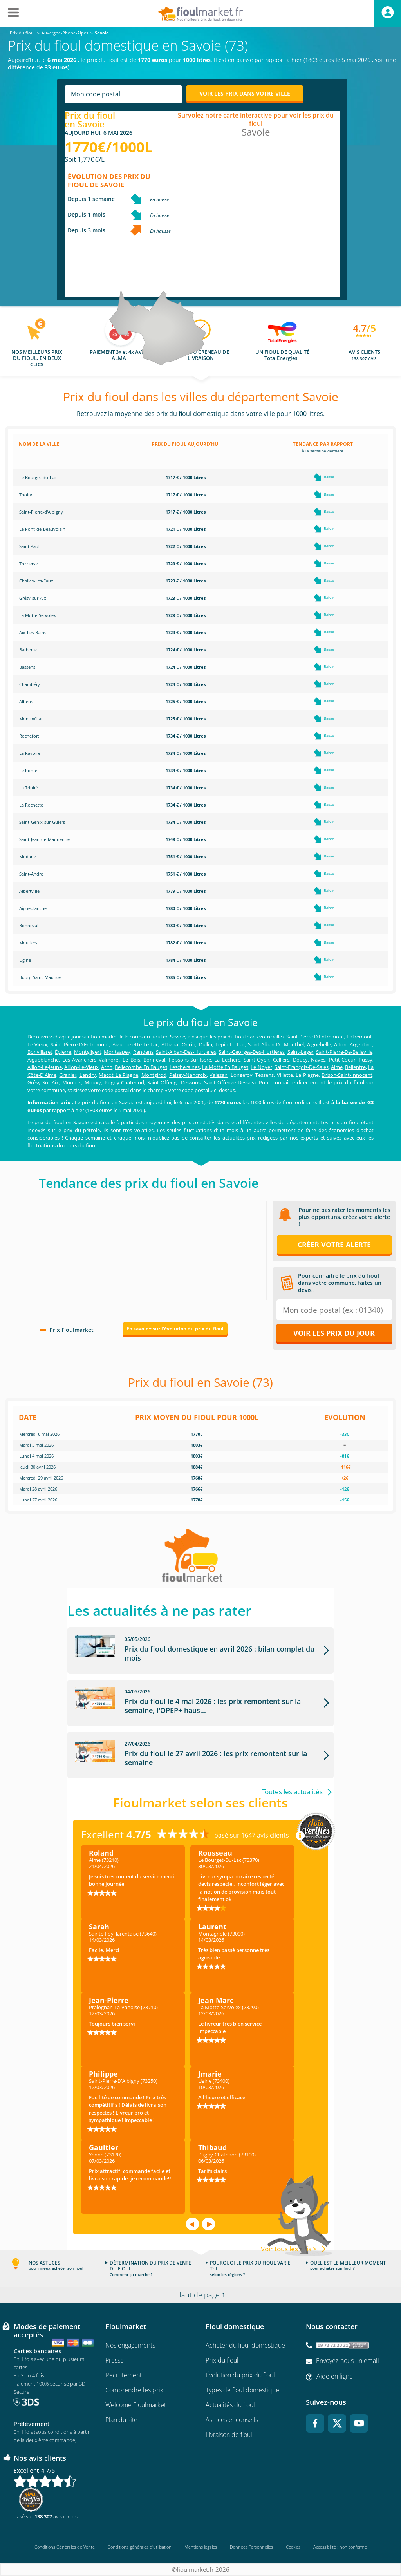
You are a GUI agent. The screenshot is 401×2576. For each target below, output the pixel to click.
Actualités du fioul (230, 2405)
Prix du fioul (222, 2360)
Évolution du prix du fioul (240, 2375)
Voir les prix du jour (334, 1333)
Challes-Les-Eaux (36, 581)
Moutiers (28, 943)
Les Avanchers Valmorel (90, 1059)
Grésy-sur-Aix (32, 598)
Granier (67, 1074)
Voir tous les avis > (289, 2248)
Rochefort (29, 736)
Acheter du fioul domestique (245, 2345)
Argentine (361, 1044)
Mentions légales (200, 2547)
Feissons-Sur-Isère (190, 1059)
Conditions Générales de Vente (64, 2547)
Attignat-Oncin (178, 1044)
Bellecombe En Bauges (141, 1067)
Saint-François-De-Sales (302, 1067)
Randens (143, 1051)
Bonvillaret (39, 1051)
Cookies (293, 2547)
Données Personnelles (251, 2547)
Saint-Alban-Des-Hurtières (186, 1051)
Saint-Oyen (256, 1059)
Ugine (25, 960)
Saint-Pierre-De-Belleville (344, 1051)
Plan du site (121, 2419)
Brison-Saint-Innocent (347, 1074)
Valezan (219, 1074)
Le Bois (131, 1059)
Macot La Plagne (118, 1074)
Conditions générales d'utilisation (140, 2547)
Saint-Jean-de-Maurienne (44, 839)
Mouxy (93, 1082)
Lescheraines (185, 1067)
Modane (27, 856)
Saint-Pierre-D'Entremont (80, 1044)
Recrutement (123, 2375)
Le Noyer (261, 1067)
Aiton (340, 1044)
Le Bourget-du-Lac (37, 477)
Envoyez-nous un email (347, 2361)
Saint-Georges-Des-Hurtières (252, 1051)
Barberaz (28, 650)
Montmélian (31, 719)
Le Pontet (29, 770)
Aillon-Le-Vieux (81, 1067)
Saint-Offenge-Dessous (173, 1082)
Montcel (71, 1082)
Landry (87, 1074)
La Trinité (28, 788)
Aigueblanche (33, 908)
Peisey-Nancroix (188, 1074)
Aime (337, 1067)
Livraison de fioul (229, 2434)
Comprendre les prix (134, 2390)
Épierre (63, 1051)
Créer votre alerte (334, 1244)
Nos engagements (130, 2345)
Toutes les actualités (292, 1792)
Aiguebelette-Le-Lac (135, 1044)
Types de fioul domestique (242, 2390)
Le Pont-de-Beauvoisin (42, 529)
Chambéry (29, 684)
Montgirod (153, 1074)
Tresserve (28, 563)
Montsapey (117, 1051)
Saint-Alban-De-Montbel (276, 1044)
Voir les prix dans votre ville (244, 93)
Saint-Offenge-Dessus (229, 1082)
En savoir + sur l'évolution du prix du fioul (175, 1328)
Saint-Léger (300, 1051)
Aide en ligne (334, 2376)
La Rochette (31, 805)
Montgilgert (87, 1051)
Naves (318, 1059)
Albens (26, 701)
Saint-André (31, 874)
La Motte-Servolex (37, 615)
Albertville (29, 891)
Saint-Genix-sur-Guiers (42, 822)
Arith (106, 1067)
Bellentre (355, 1067)
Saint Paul (29, 546)
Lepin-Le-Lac (230, 1044)
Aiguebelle (319, 1044)
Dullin (205, 1044)
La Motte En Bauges (225, 1067)
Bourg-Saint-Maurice (40, 977)
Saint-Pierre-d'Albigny (41, 512)
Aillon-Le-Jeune (44, 1067)
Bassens (27, 667)
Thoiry (25, 494)
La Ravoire (29, 753)
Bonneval (28, 925)
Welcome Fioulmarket (135, 2405)
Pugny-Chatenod (124, 1082)
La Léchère (227, 1059)
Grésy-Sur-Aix (43, 1082)
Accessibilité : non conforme (340, 2547)
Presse (114, 2360)
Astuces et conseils (232, 2419)
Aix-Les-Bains (32, 632)
